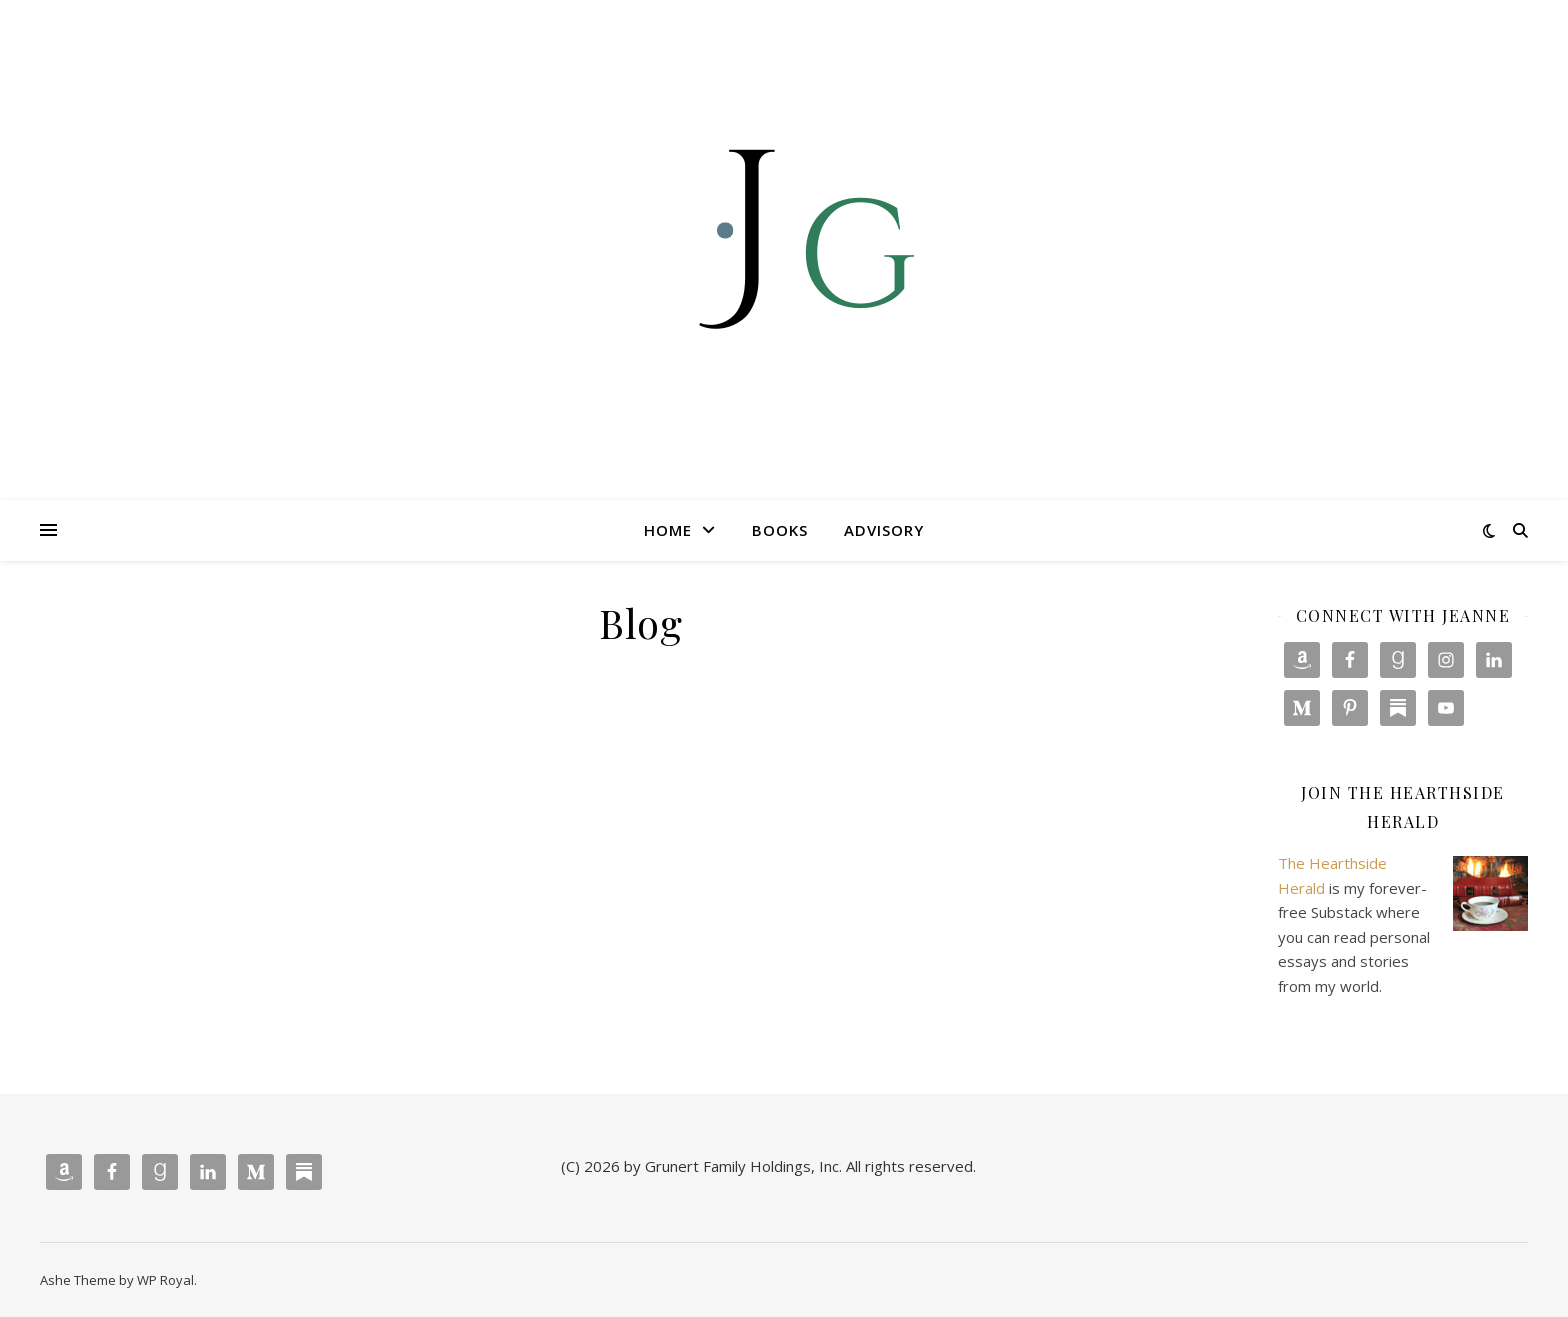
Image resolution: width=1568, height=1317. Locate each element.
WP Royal (165, 1280)
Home (668, 530)
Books (780, 530)
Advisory (884, 530)
